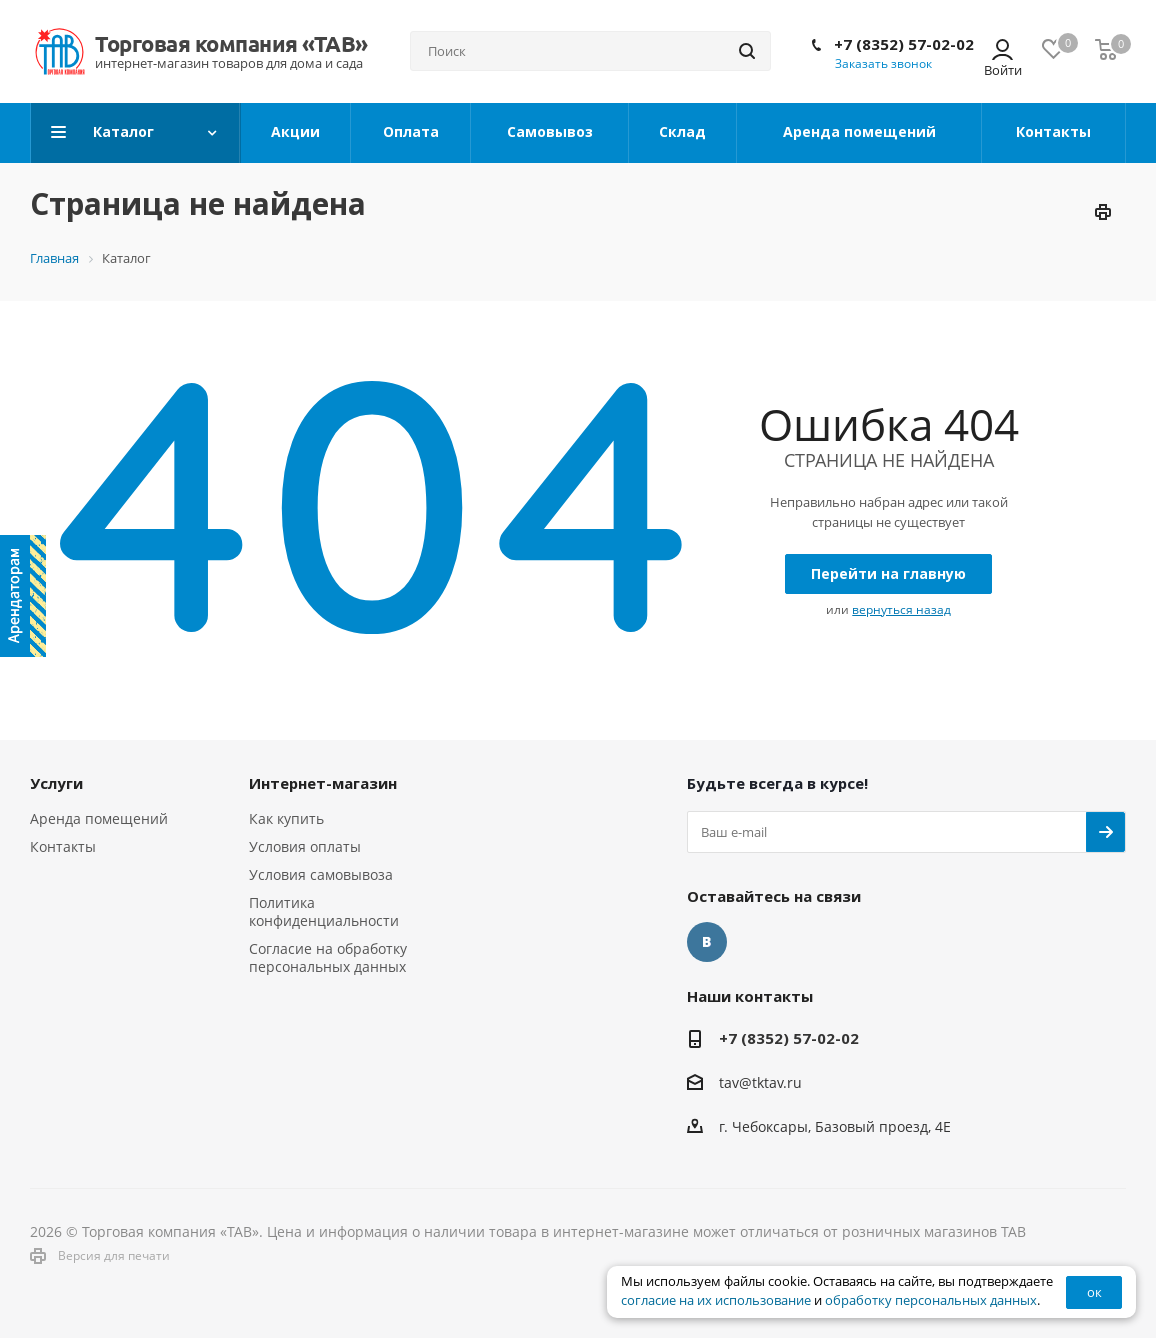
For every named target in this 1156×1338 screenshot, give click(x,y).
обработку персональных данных (931, 1300)
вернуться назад (901, 609)
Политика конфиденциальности (324, 911)
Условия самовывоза (321, 874)
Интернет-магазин (323, 783)
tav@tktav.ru (760, 1082)
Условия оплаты (305, 846)
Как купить (286, 818)
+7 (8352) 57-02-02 (904, 44)
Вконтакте (707, 942)
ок (1094, 1292)
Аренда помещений (99, 818)
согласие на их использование (716, 1300)
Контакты (63, 846)
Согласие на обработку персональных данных (328, 957)
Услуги (56, 783)
